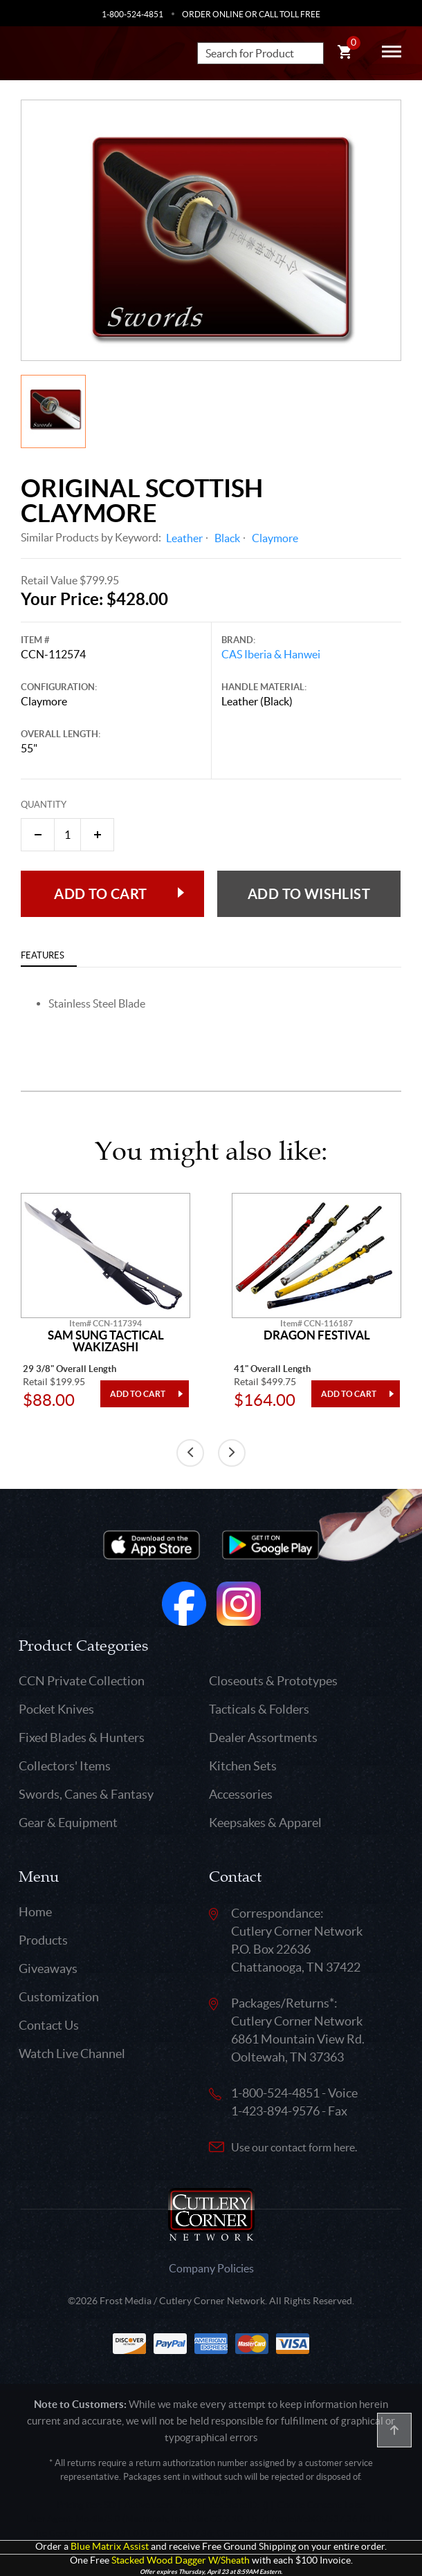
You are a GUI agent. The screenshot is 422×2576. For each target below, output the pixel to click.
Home (35, 1912)
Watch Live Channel (72, 2053)
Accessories (241, 1794)
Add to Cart (100, 894)
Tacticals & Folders (259, 1709)
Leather (184, 538)
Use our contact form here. (294, 2147)
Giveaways (48, 1968)
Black (227, 538)
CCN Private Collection (82, 1681)
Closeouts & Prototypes (273, 1681)
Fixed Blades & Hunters (82, 1737)
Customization (59, 1997)
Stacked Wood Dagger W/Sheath (180, 2560)
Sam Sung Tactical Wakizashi (106, 1341)
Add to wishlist (309, 894)
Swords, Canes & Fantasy (86, 1794)
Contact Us (49, 2025)
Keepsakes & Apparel (265, 1822)
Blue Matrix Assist (110, 2546)
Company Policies (211, 2268)
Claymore (275, 538)
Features (42, 955)
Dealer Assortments (263, 1737)
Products (43, 1940)
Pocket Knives (56, 1709)
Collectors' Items (65, 1766)
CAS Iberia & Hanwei (270, 654)
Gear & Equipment (68, 1822)
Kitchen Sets (243, 1766)
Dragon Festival (317, 1335)
